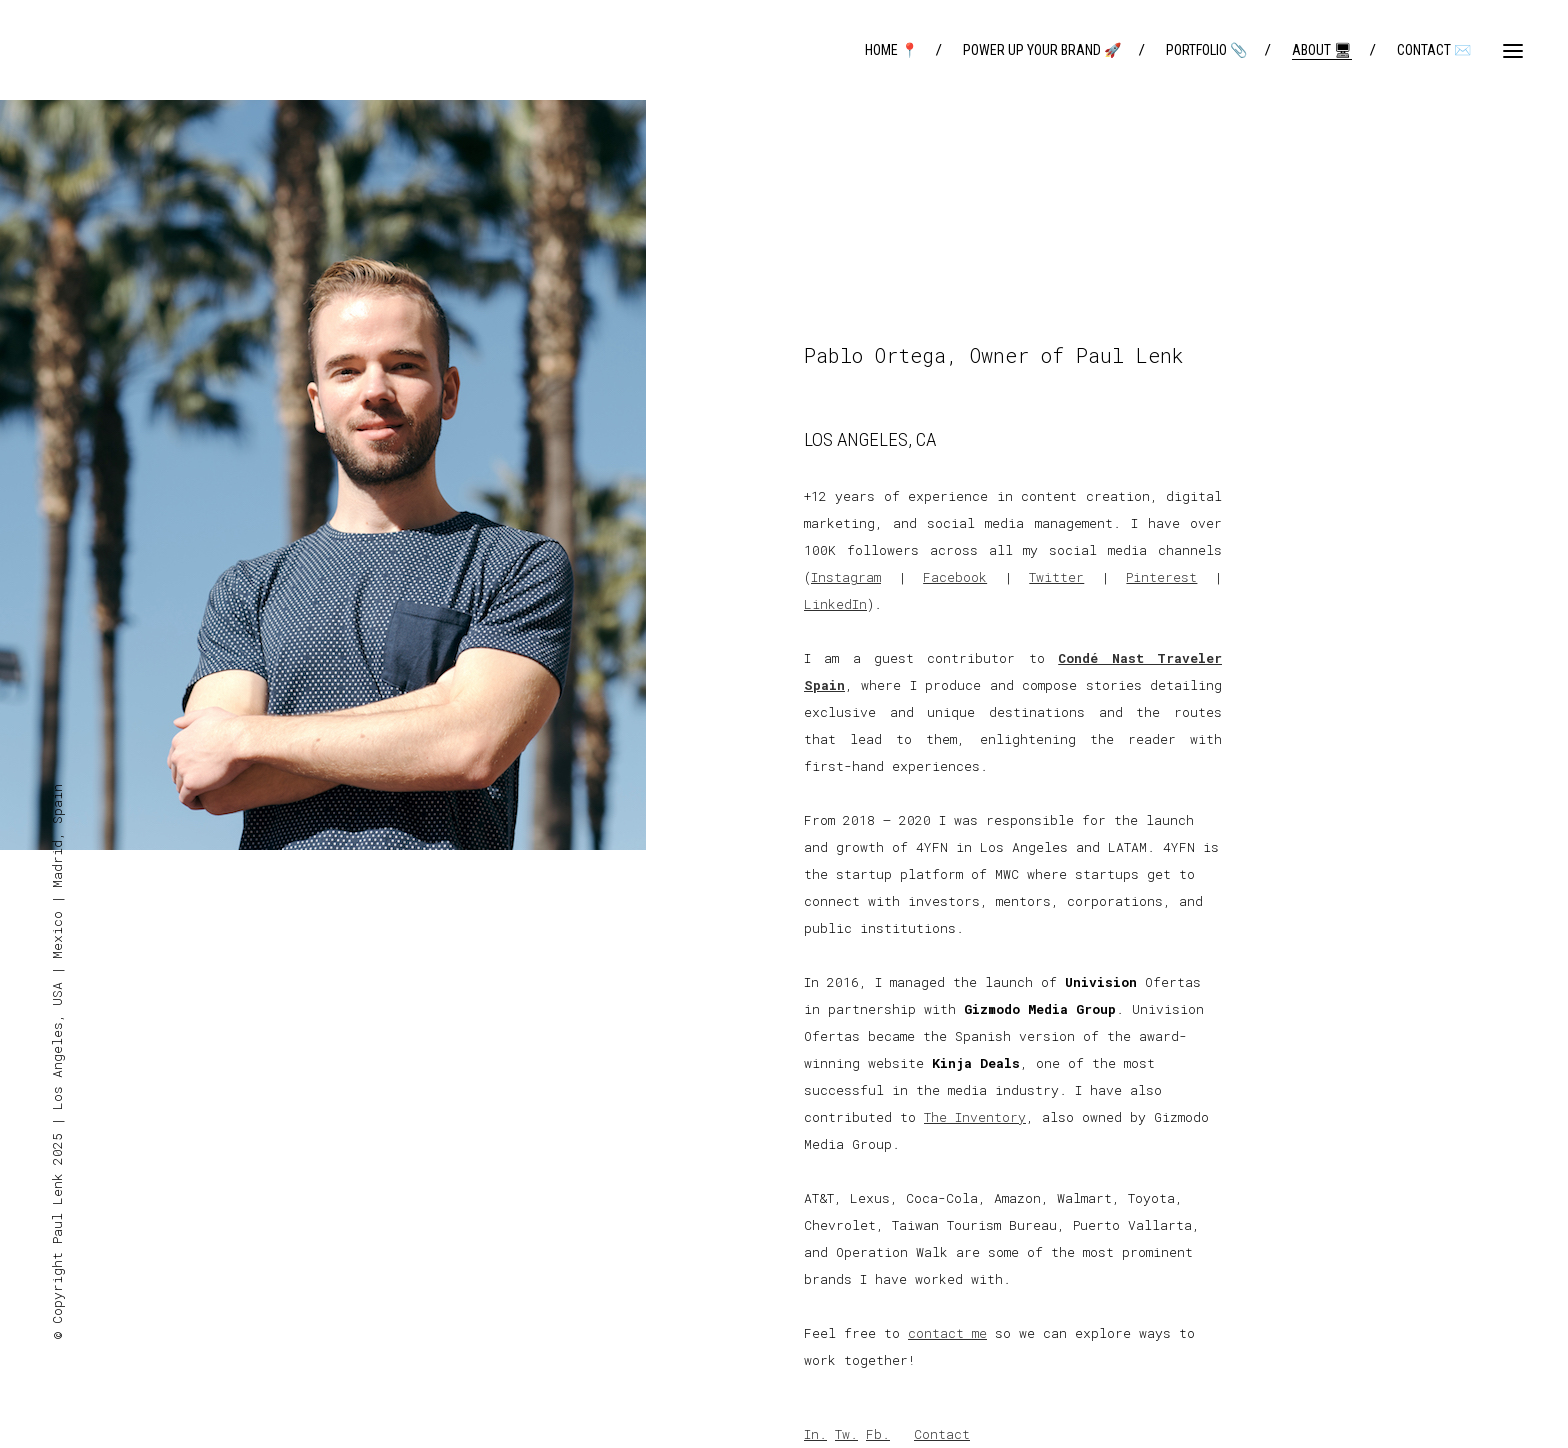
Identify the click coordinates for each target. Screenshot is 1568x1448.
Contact (942, 1434)
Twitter (1056, 577)
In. (815, 1434)
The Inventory (975, 1117)
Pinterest (1161, 577)
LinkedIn (835, 604)
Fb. (878, 1434)
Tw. (846, 1434)
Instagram (846, 577)
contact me (947, 1333)
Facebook (955, 577)
